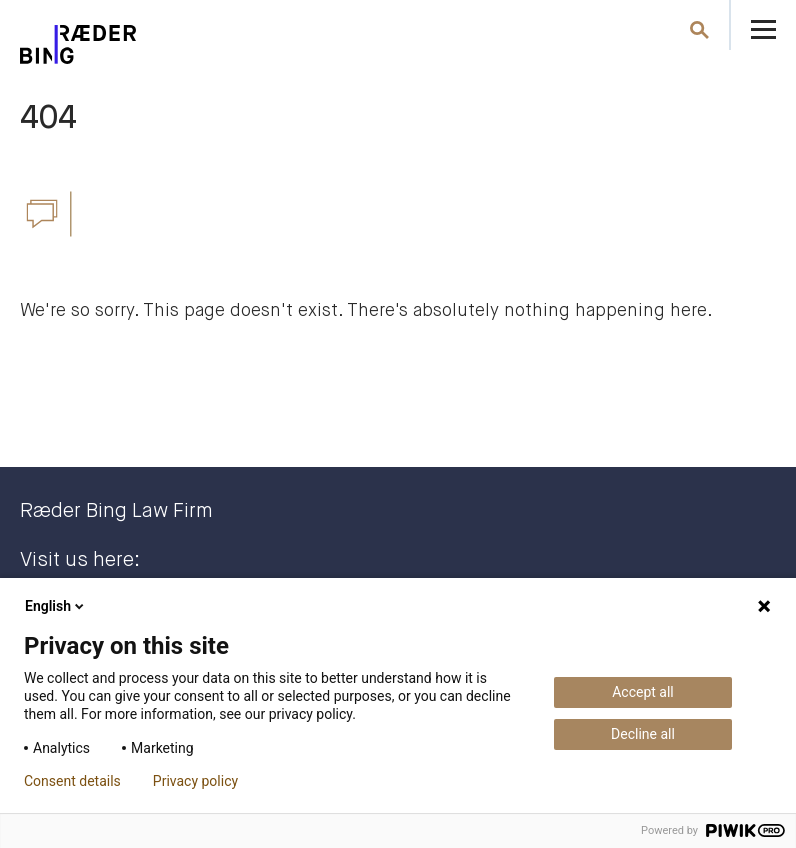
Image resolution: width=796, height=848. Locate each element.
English (56, 606)
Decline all (643, 734)
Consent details (72, 781)
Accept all (643, 692)
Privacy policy (195, 781)
